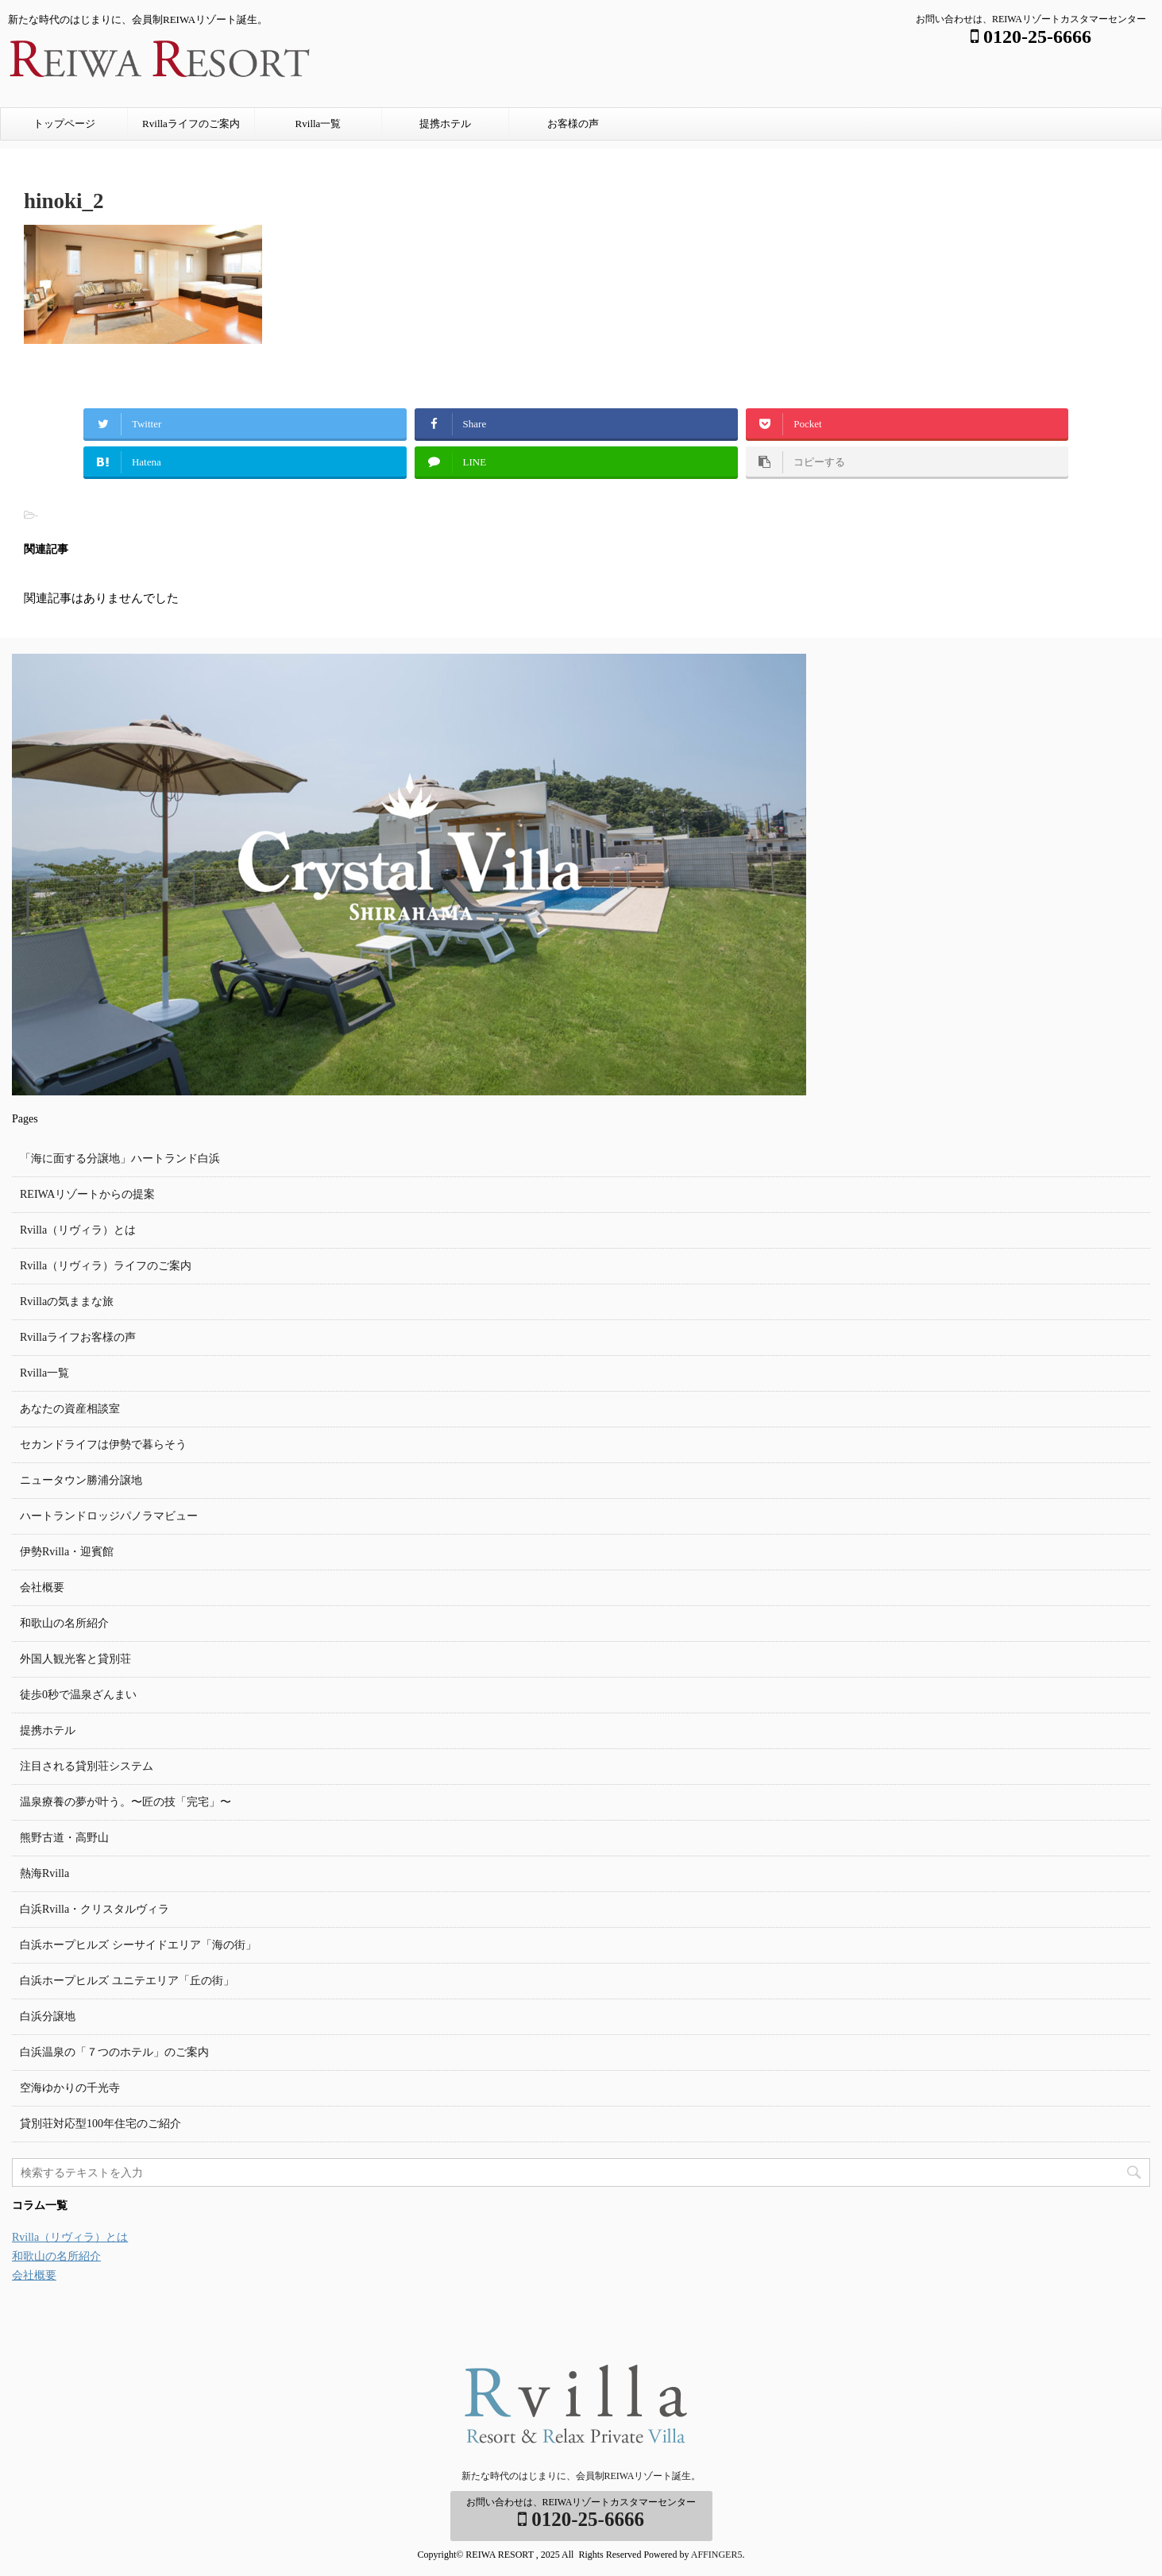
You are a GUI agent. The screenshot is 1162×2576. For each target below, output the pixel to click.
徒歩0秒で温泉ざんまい (78, 1695)
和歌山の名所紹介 (64, 1623)
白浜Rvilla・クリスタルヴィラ (94, 1909)
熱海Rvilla (44, 1873)
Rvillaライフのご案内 (191, 123)
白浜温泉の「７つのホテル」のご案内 (114, 2052)
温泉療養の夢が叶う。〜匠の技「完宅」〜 (125, 1802)
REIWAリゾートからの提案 (87, 1194)
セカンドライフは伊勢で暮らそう (103, 1444)
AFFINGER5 (717, 2554)
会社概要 (42, 1587)
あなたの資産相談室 (70, 1409)
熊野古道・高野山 (64, 1838)
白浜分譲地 (47, 2016)
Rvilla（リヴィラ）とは (78, 1230)
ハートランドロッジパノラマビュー (109, 1516)
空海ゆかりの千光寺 (70, 2088)
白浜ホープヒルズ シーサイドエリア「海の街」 (138, 1945)
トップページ (64, 123)
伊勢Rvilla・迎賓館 (67, 1552)
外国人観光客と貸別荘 (75, 1659)
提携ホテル (445, 123)
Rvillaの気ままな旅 (67, 1301)
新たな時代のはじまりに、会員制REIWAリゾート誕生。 (581, 2475)
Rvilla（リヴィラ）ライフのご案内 (105, 1266)
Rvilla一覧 (318, 123)
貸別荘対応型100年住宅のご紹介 (100, 2124)
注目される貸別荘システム (86, 1766)
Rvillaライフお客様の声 (78, 1337)
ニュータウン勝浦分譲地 (81, 1480)
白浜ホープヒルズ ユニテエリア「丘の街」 (127, 1981)
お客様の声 (573, 123)
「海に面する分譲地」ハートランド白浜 (120, 1158)
